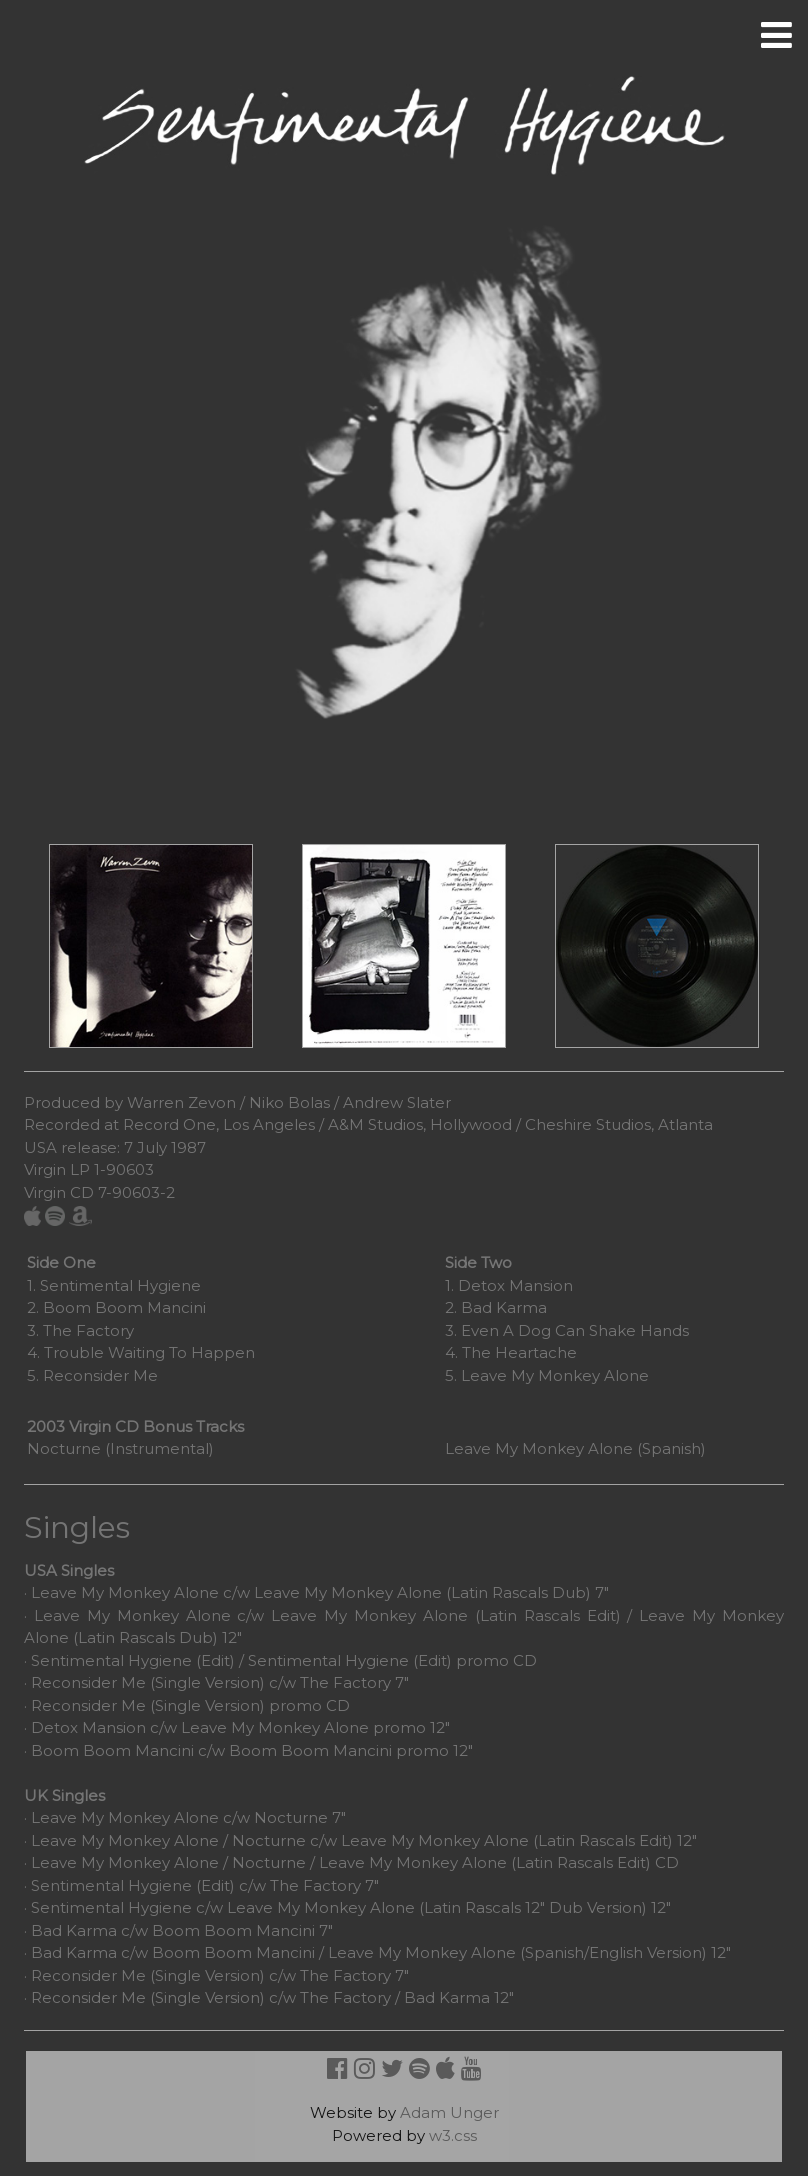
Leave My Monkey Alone (125, 1592)
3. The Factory (80, 1330)
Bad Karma (74, 1930)
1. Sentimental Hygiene (114, 1285)
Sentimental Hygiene (111, 1885)
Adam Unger (449, 2112)
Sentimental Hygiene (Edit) (133, 1660)
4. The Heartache (511, 1352)
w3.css (453, 2135)
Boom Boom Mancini (112, 1750)
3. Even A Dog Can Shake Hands (567, 1330)
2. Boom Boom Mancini (116, 1307)
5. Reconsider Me (92, 1375)
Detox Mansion (88, 1727)
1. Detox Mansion (509, 1285)
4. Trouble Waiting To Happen (141, 1352)
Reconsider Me (88, 1682)
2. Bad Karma (496, 1307)
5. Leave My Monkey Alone (547, 1375)
